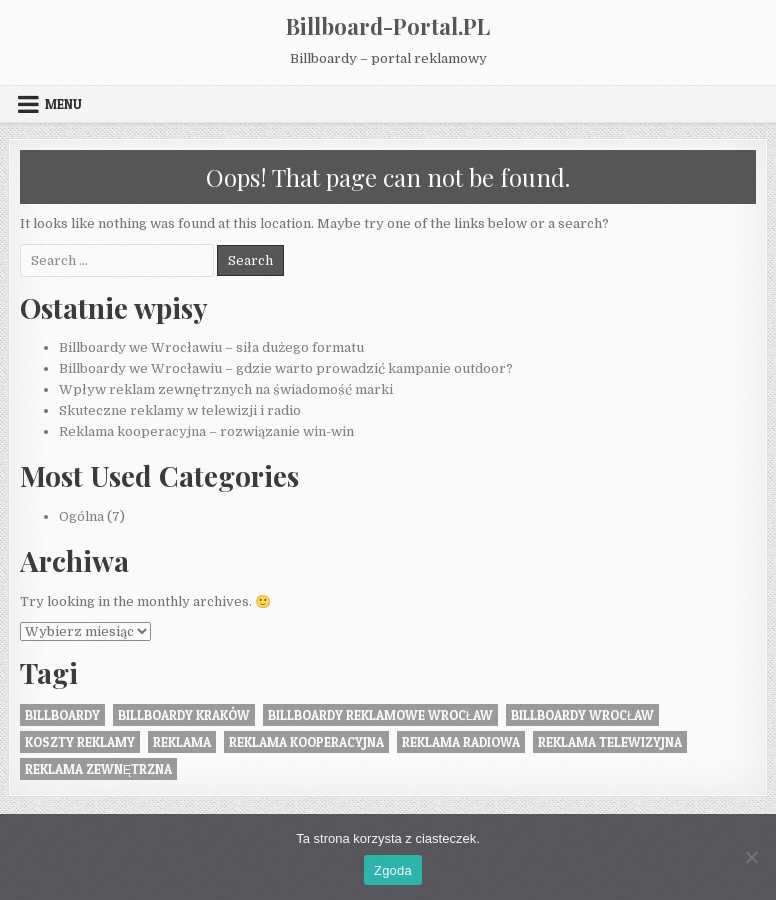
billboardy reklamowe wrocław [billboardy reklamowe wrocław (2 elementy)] (380, 715)
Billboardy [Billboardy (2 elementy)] (62, 715)
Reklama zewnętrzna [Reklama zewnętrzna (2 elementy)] (99, 769)
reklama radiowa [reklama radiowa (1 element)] (461, 742)
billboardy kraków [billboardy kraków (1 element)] (184, 715)
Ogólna (81, 516)
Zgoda (393, 870)
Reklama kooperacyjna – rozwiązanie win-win (206, 431)
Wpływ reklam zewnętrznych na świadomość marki (226, 389)
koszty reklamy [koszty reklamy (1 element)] (80, 742)
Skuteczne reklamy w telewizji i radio (180, 410)
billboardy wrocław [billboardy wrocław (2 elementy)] (582, 715)
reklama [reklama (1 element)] (182, 742)
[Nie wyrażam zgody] (751, 857)
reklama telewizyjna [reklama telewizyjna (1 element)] (610, 742)
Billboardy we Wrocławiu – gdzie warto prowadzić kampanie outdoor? (286, 368)
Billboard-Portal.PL (388, 26)
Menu (63, 104)
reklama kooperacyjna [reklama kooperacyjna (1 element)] (306, 742)
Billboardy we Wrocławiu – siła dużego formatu (211, 347)
